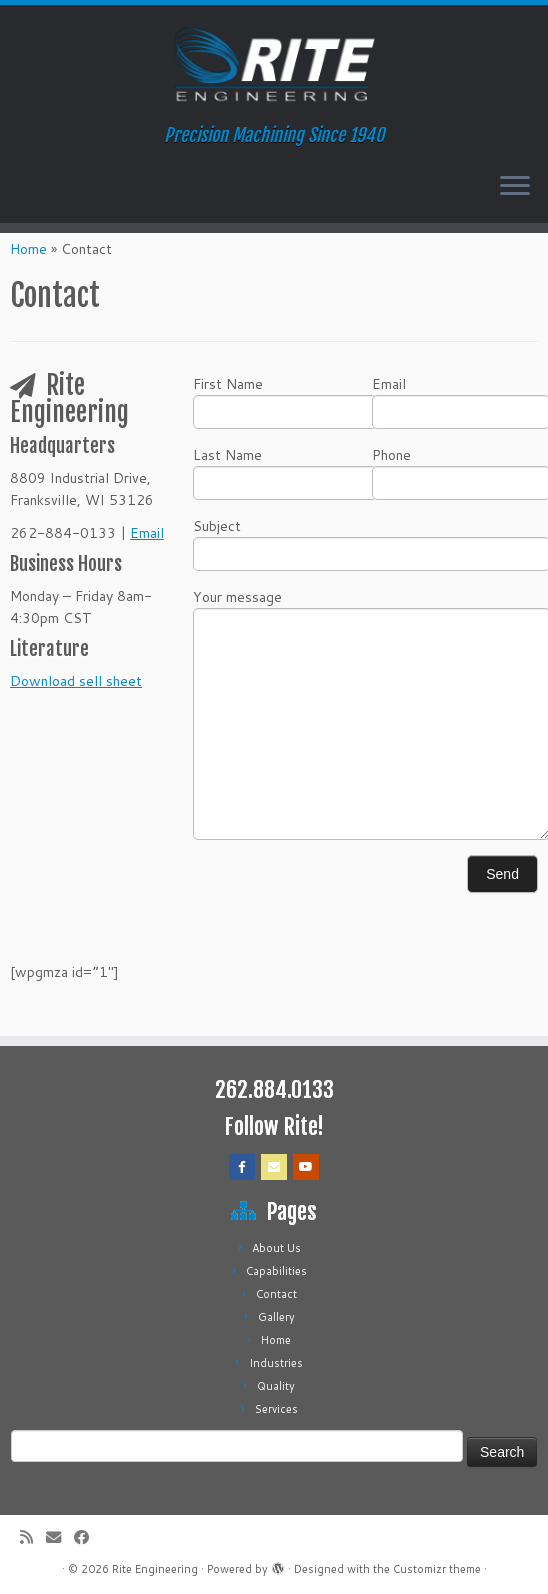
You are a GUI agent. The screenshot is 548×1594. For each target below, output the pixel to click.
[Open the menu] (515, 187)
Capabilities (276, 1271)
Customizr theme (437, 1569)
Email (147, 533)
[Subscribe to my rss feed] (33, 1537)
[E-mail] (60, 1537)
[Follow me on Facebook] (88, 1537)
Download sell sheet (76, 681)
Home (28, 249)
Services (276, 1409)
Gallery (276, 1317)
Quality (276, 1386)
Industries (276, 1363)
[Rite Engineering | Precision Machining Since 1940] (274, 65)
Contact (276, 1294)
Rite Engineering (155, 1569)
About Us (276, 1248)
